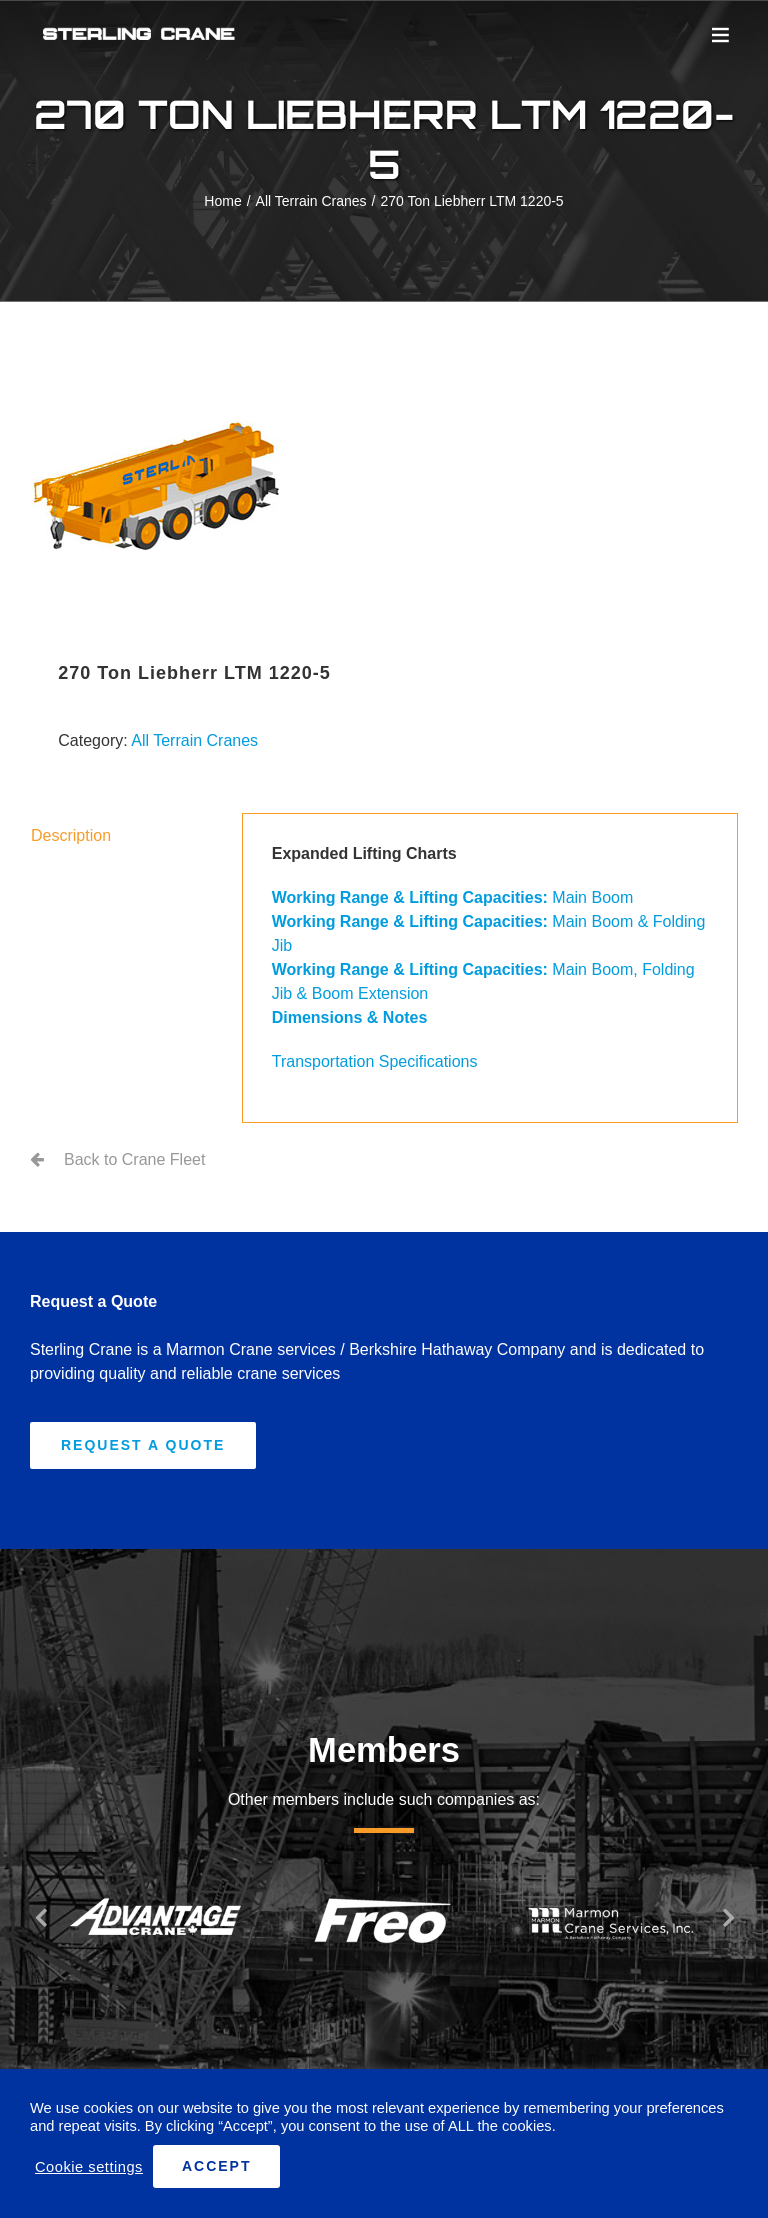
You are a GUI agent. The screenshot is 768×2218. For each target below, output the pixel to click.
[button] (40, 1917)
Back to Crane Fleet (134, 1159)
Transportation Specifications (375, 1061)
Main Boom (453, 897)
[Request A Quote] (143, 1445)
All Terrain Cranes (194, 740)
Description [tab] (71, 835)
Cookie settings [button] (89, 2167)
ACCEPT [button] (217, 2166)
